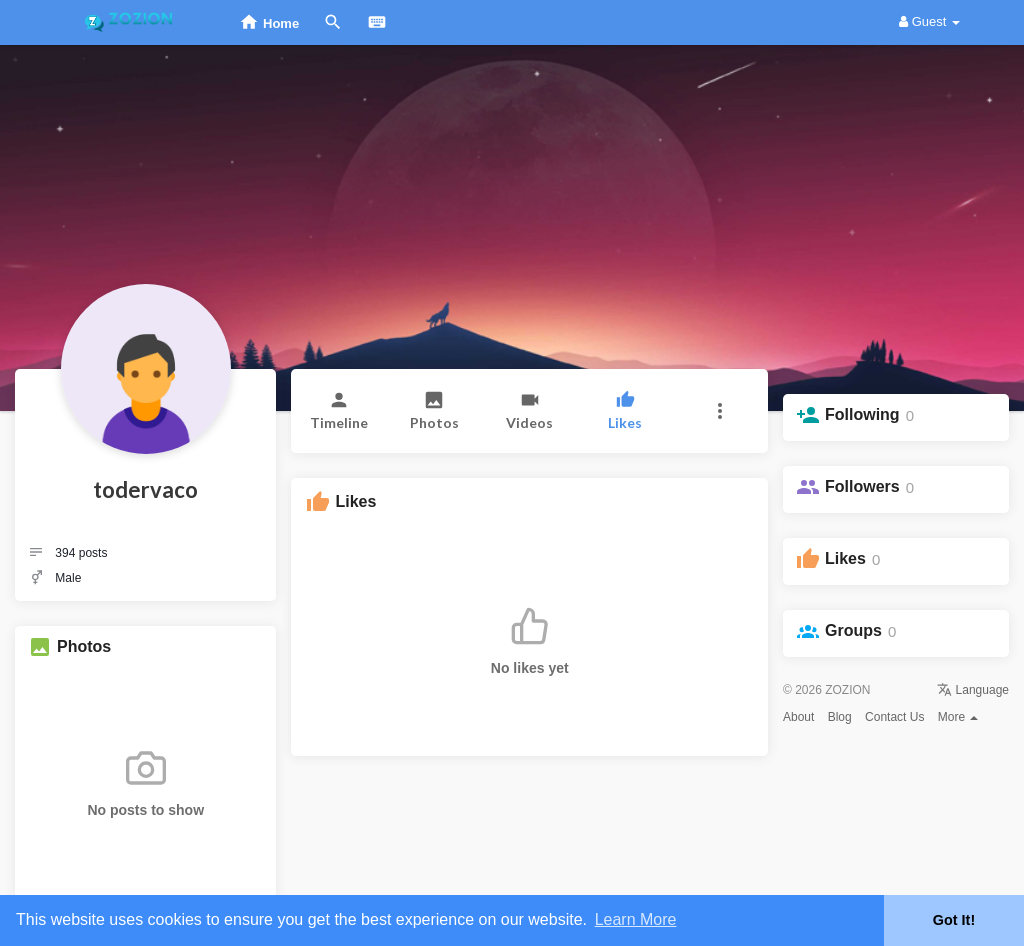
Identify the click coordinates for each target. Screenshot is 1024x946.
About (798, 717)
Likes (845, 558)
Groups (853, 630)
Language (973, 690)
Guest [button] (929, 21)
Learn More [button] (636, 919)
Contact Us (894, 717)
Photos (84, 646)
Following (862, 414)
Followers (862, 486)
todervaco (145, 489)
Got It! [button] (954, 920)
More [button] (958, 717)
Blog (840, 717)
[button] (720, 411)
